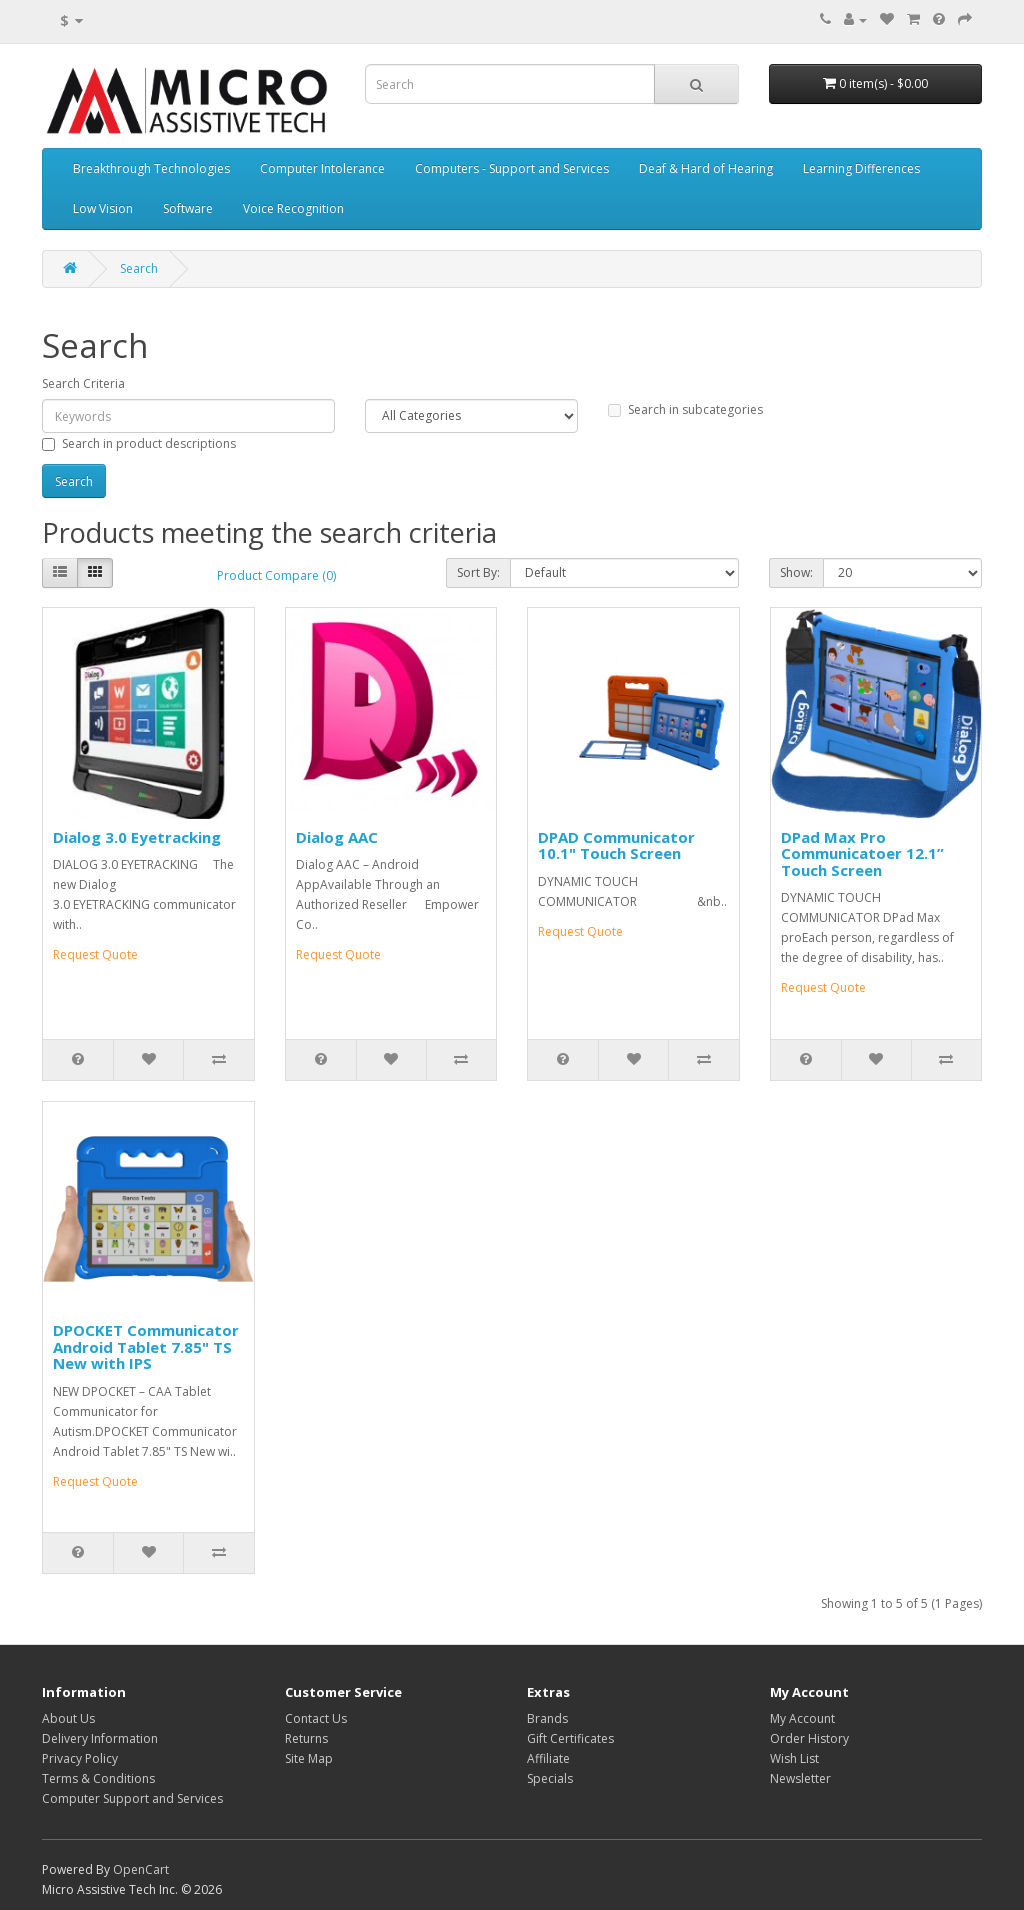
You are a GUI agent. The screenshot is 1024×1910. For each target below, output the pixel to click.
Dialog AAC (337, 837)
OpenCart (141, 1869)
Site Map (309, 1758)
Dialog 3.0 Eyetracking (137, 837)
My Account (802, 1718)
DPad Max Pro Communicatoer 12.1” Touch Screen (862, 853)
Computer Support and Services (132, 1798)
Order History (809, 1738)
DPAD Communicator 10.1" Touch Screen (616, 845)
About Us (68, 1718)
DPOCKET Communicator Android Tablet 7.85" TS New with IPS (146, 1346)
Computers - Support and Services (512, 168)
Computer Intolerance (322, 168)
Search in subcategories (685, 409)
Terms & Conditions (98, 1778)
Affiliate (548, 1758)
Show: (796, 572)
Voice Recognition (293, 208)
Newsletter (800, 1778)
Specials (550, 1778)
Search (139, 268)
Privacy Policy (80, 1758)
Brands (547, 1718)
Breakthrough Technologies (151, 168)
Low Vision (103, 208)
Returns (306, 1738)
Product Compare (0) (276, 575)
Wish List (794, 1758)
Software (188, 208)
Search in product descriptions (139, 443)
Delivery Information (100, 1738)
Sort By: (478, 572)
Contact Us (316, 1718)
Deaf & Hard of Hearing (706, 168)
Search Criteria (83, 383)
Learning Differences (861, 168)
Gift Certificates (570, 1738)
